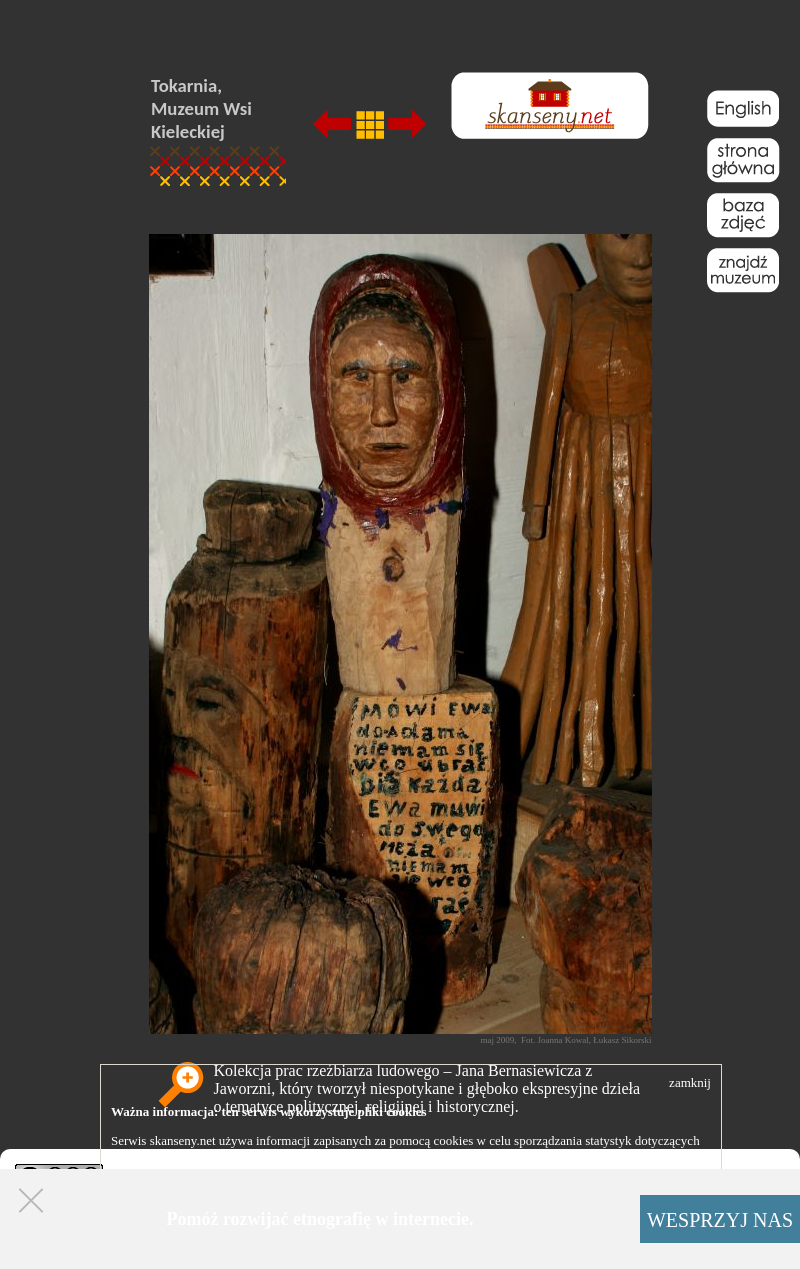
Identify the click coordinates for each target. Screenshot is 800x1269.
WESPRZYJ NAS (720, 1220)
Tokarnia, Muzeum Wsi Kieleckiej (201, 108)
